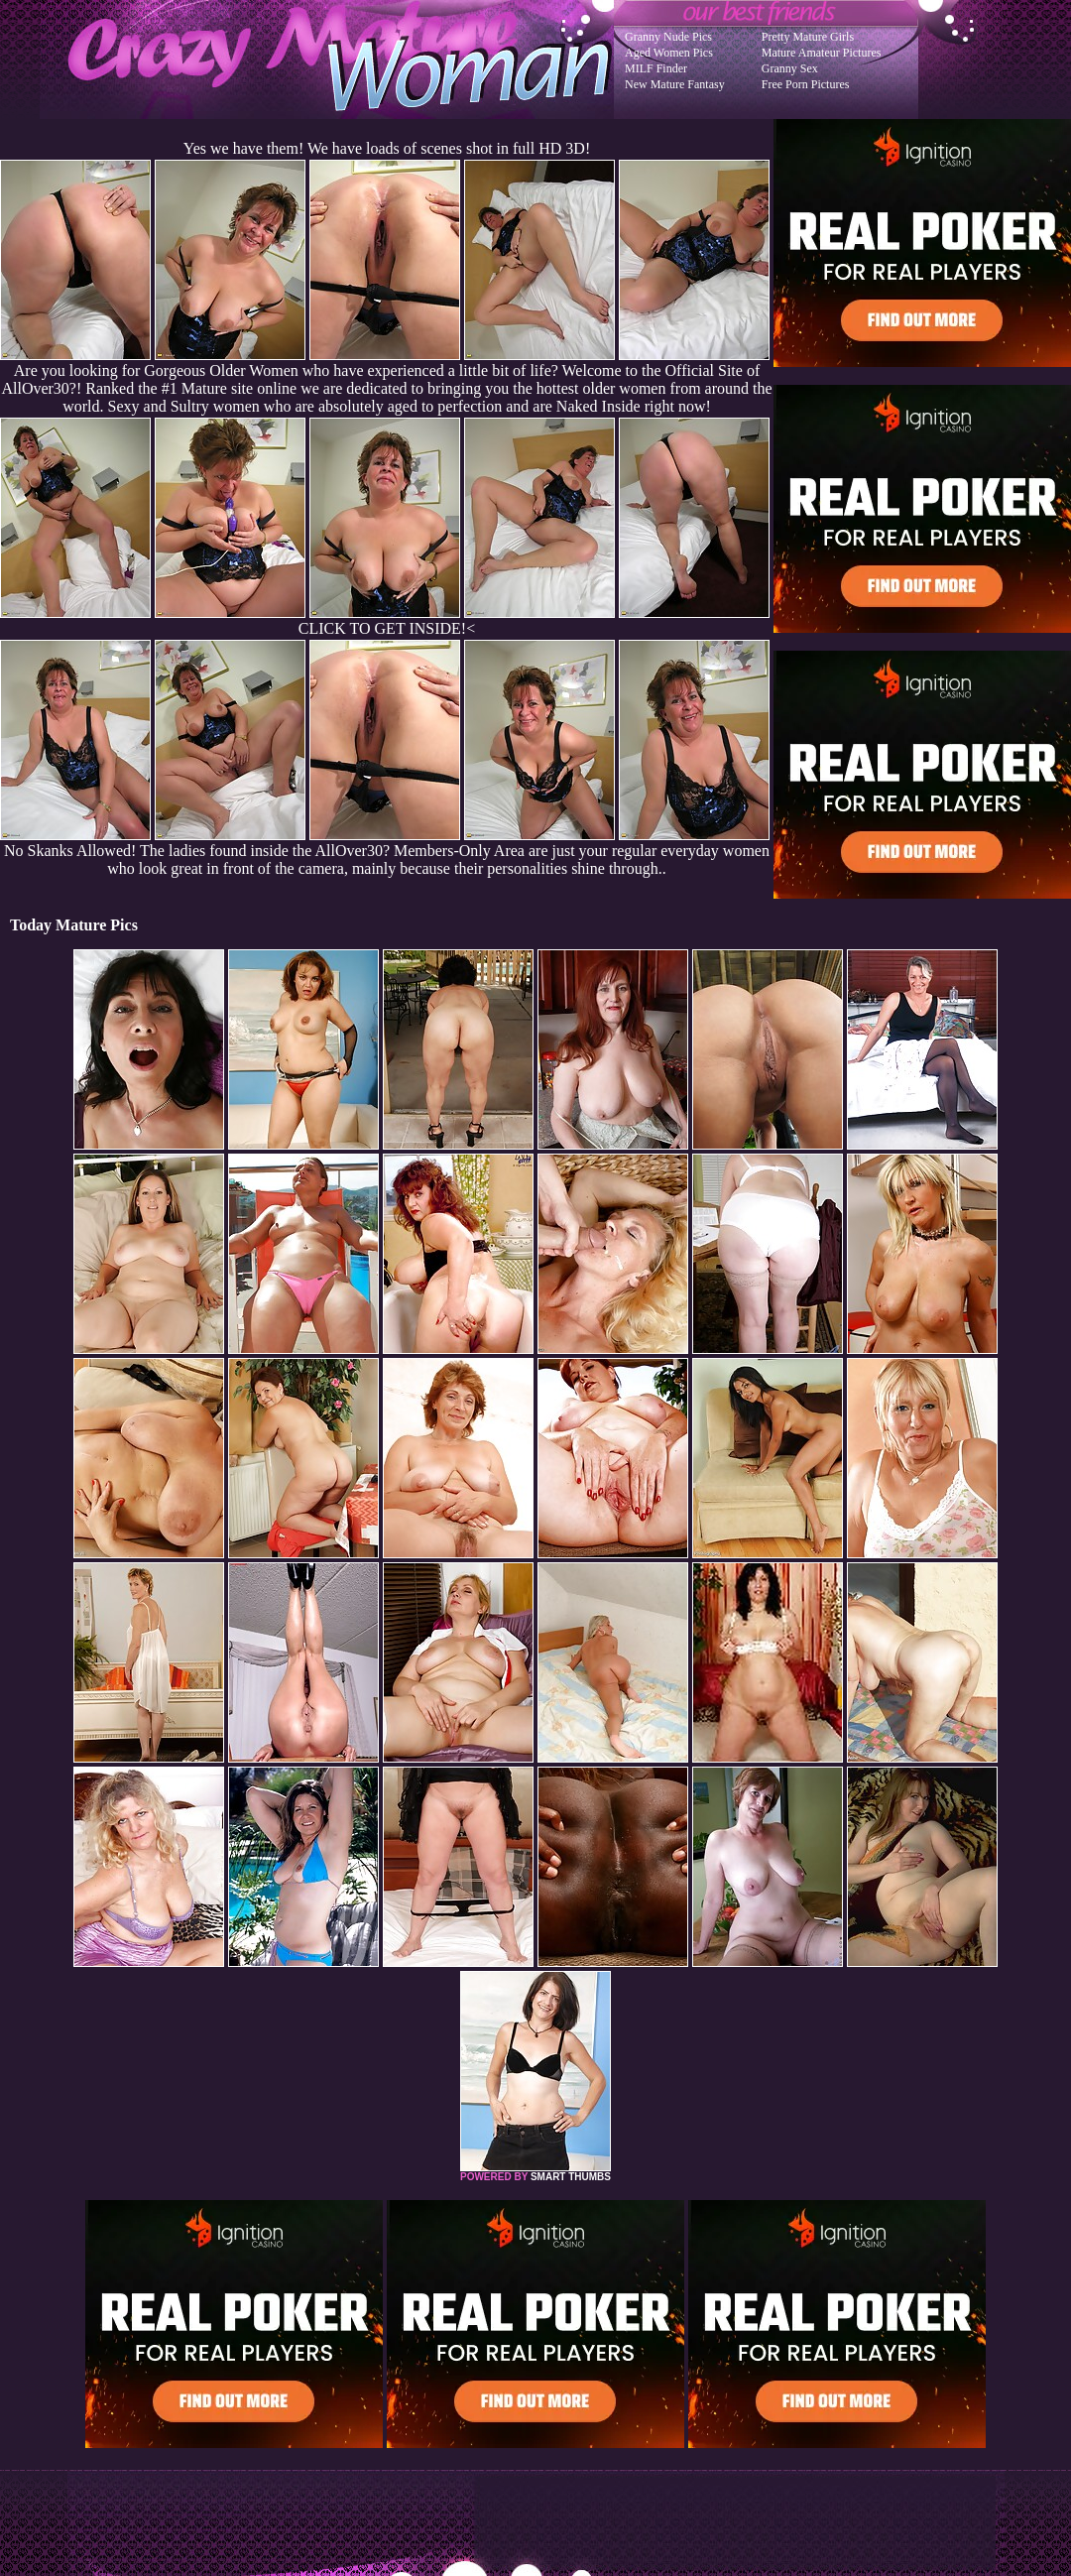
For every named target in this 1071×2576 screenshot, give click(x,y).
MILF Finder (656, 68)
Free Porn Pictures (806, 84)
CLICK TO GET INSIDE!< (386, 628)
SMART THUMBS (571, 2176)
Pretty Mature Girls (808, 37)
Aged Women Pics (669, 53)
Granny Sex (790, 68)
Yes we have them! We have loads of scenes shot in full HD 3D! (386, 148)
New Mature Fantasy (675, 84)
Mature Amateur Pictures (822, 53)
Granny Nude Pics (668, 37)
